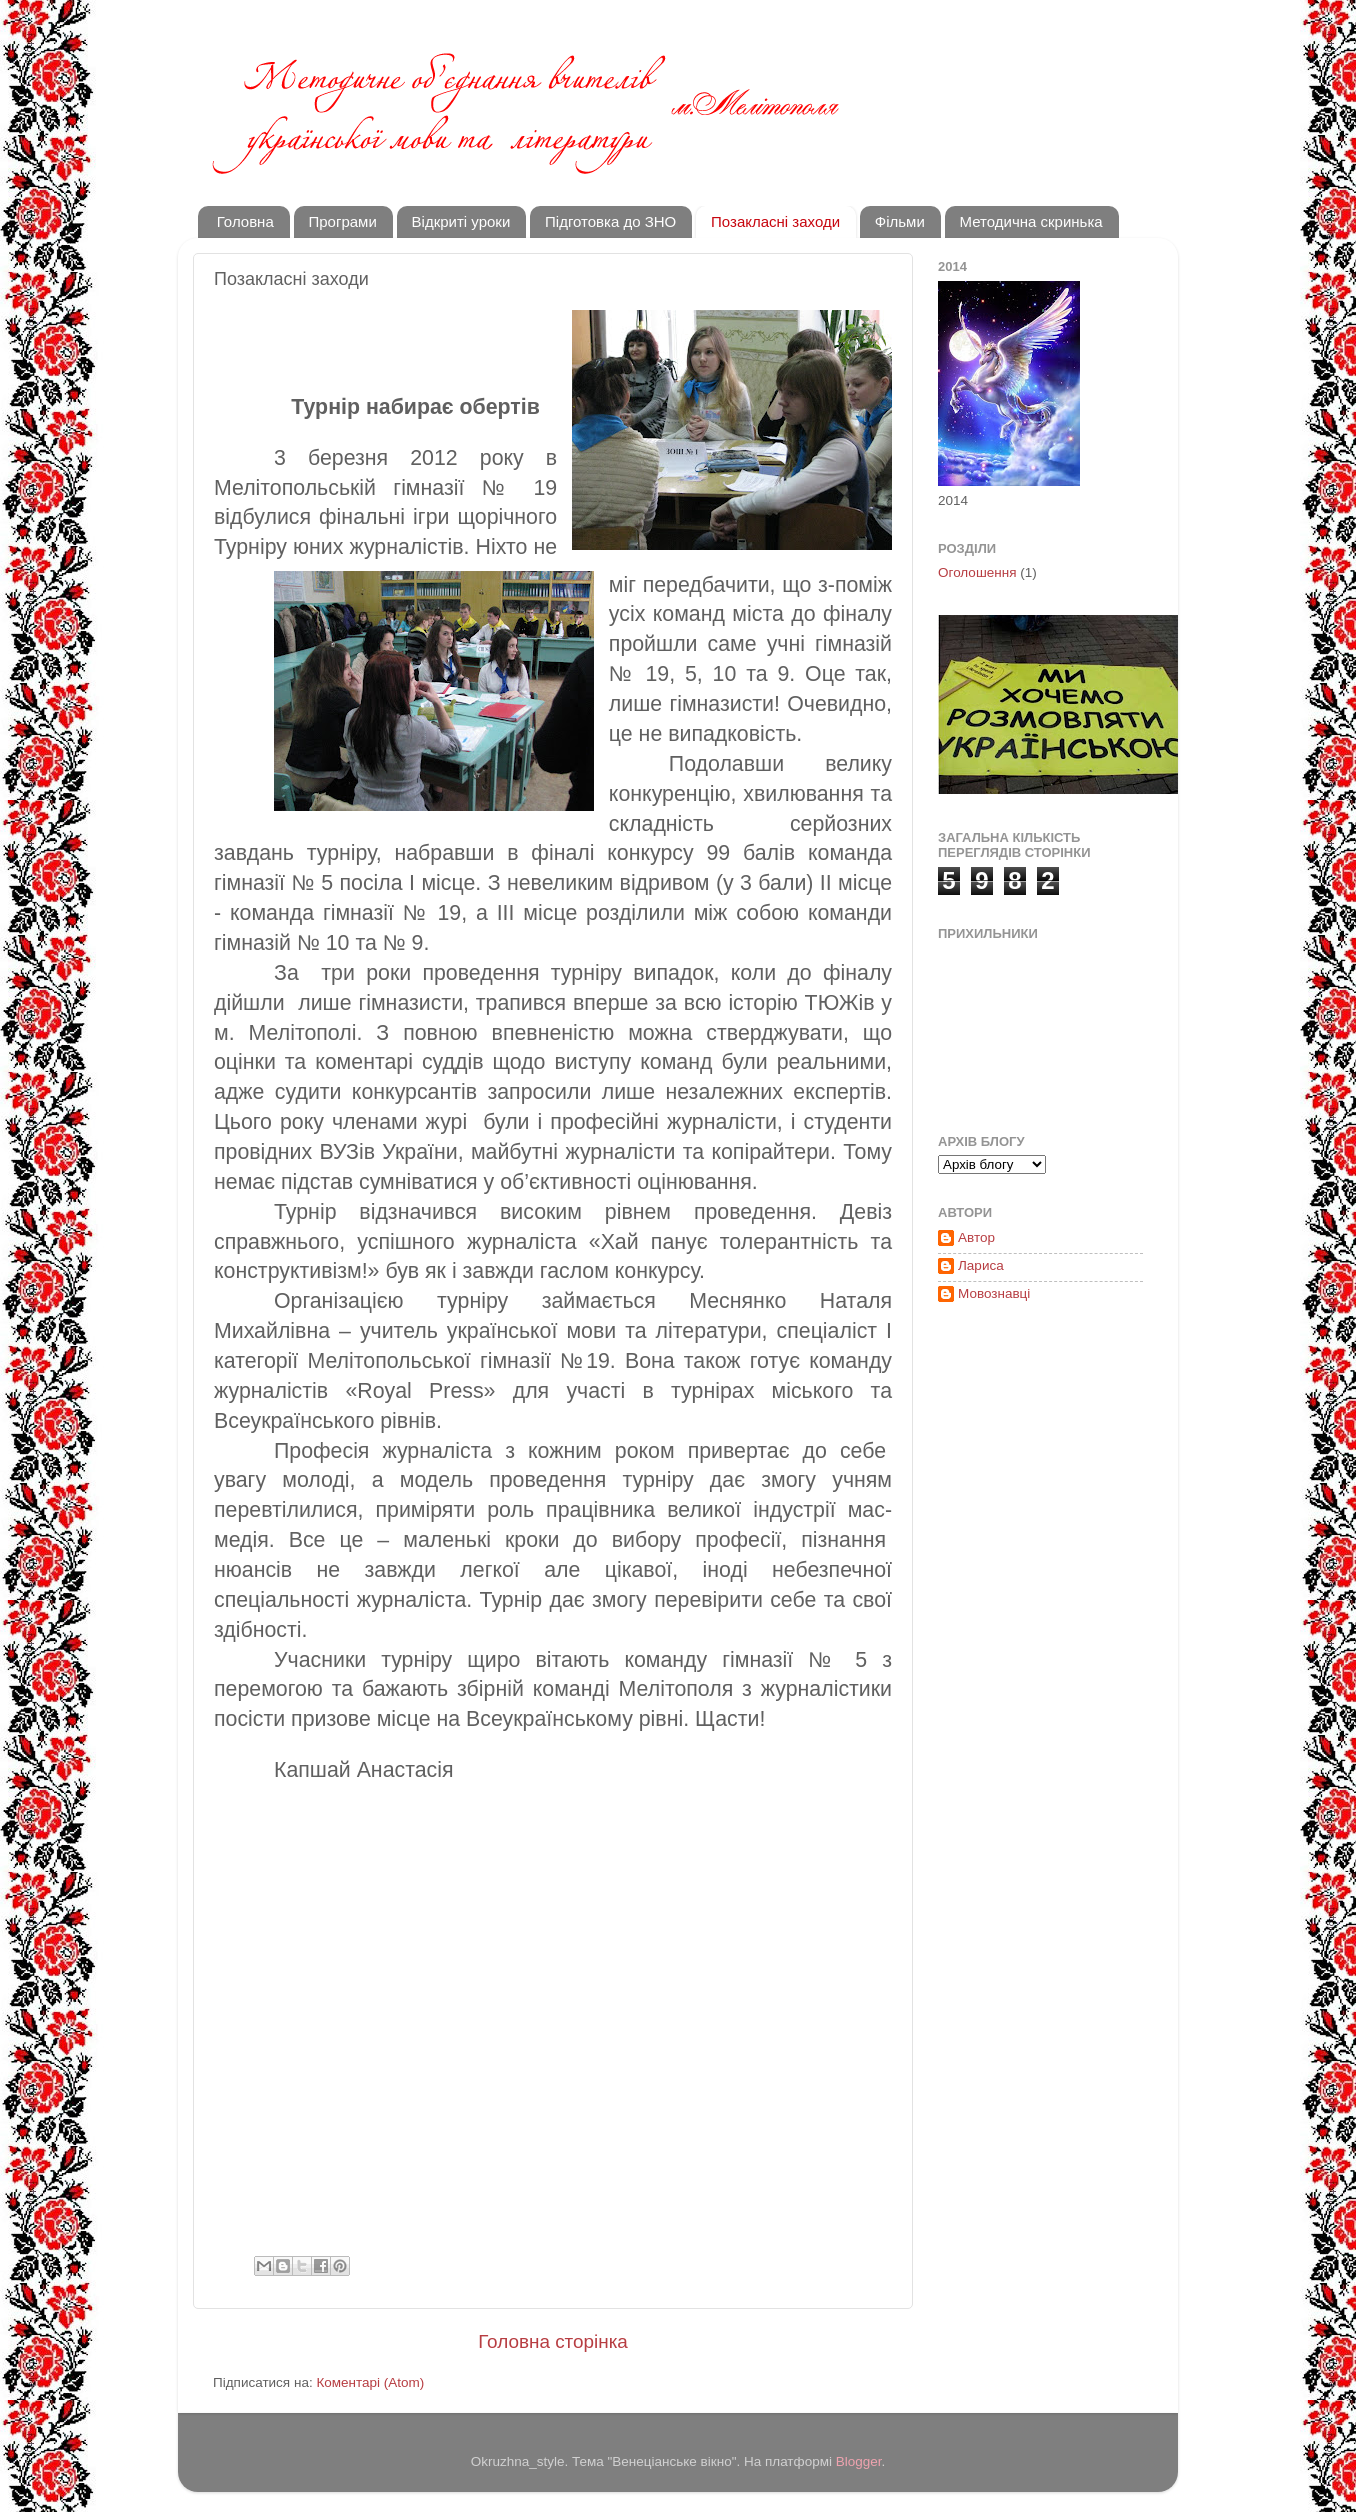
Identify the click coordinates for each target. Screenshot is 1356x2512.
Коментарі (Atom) (370, 2382)
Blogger (859, 2461)
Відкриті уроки (461, 221)
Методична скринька (1031, 221)
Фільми (900, 221)
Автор (976, 1237)
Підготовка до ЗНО (610, 221)
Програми (343, 221)
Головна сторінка (553, 2341)
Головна (245, 221)
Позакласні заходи (775, 221)
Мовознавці (994, 1293)
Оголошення (977, 572)
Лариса (981, 1265)
